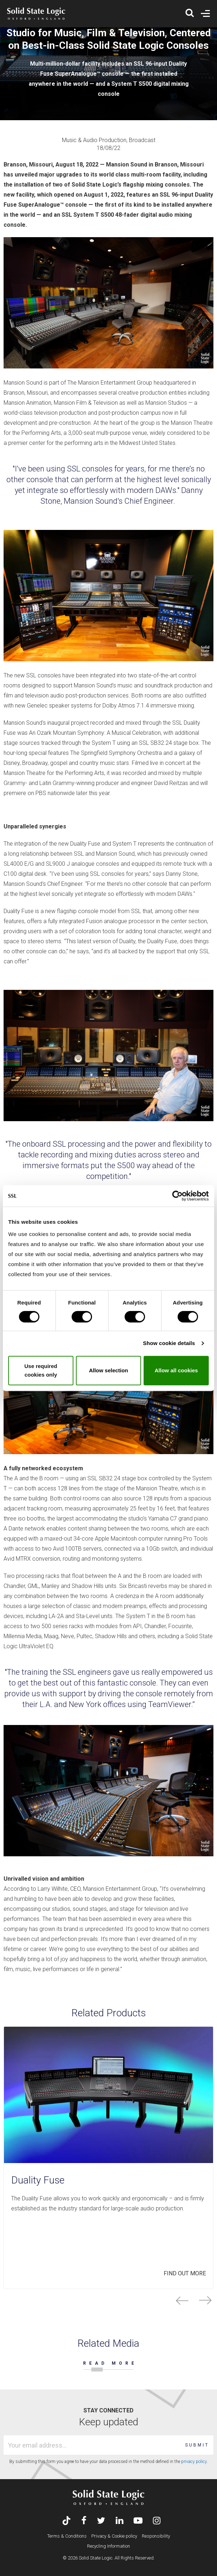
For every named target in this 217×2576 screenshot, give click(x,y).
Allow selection (108, 1370)
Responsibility (156, 2536)
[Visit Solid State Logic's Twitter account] (101, 2521)
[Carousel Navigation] (108, 2300)
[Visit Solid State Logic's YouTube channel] (138, 2521)
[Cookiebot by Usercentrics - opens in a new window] (177, 1195)
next (205, 2300)
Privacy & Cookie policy (114, 2536)
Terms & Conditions (67, 2536)
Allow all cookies (176, 1370)
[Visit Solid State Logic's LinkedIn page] (119, 2521)
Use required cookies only (40, 1370)
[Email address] (93, 2445)
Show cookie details (169, 1343)
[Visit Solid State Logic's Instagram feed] (156, 2521)
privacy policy (194, 2461)
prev (182, 2300)
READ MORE (110, 2363)
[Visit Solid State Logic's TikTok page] (66, 2521)
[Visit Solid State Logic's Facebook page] (83, 2521)
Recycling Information (108, 2546)
